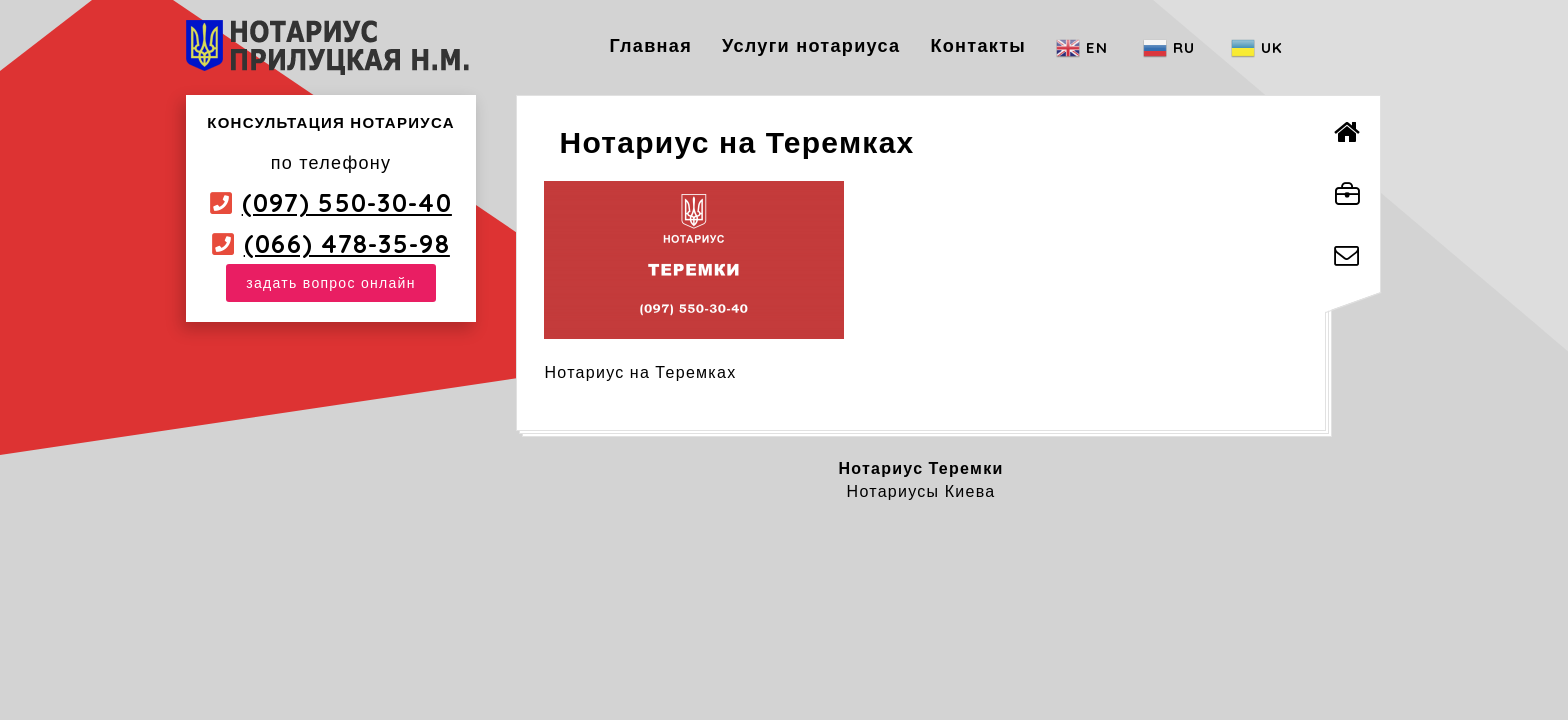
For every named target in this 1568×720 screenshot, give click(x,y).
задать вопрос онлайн (330, 283)
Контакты (978, 45)
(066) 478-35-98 (347, 243)
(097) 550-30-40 (347, 202)
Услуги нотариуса (811, 45)
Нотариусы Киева (921, 491)
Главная (650, 45)
